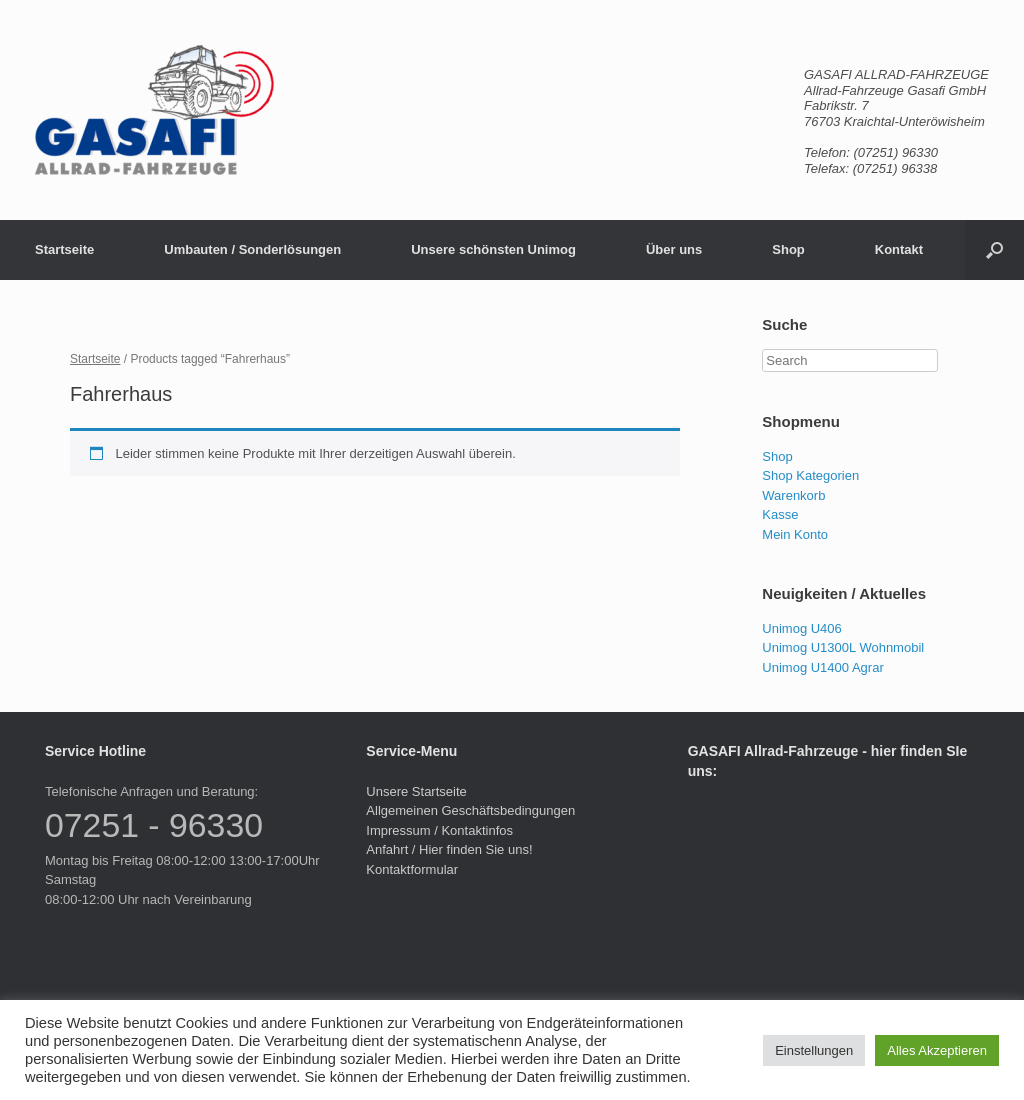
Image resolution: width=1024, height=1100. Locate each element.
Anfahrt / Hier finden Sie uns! (449, 849)
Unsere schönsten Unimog (493, 249)
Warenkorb (793, 495)
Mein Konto (795, 534)
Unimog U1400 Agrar (822, 667)
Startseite (64, 249)
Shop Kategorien (810, 475)
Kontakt (899, 249)
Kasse (780, 514)
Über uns (674, 249)
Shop (788, 249)
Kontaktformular (412, 869)
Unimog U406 (802, 628)
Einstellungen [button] (814, 1050)
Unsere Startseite (416, 791)
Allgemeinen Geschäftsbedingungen (470, 810)
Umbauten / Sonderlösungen (252, 249)
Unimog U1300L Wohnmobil (843, 647)
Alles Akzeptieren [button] (937, 1050)
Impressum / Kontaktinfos (439, 830)
